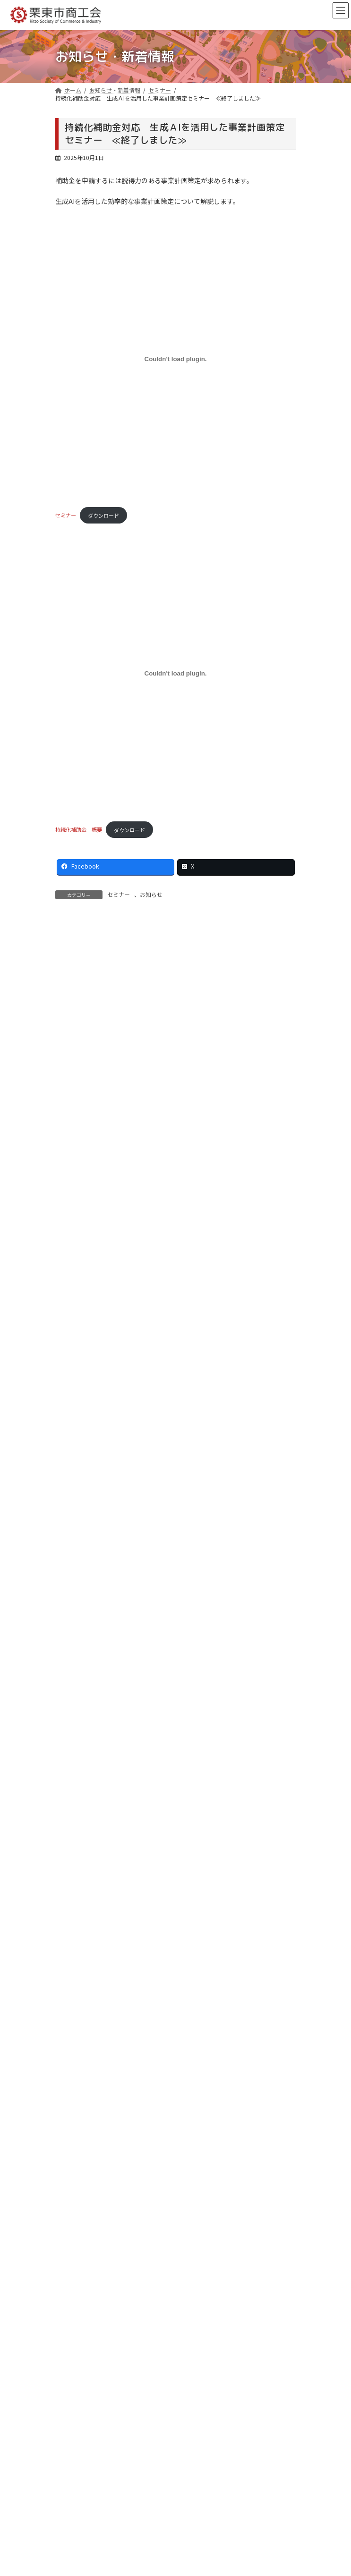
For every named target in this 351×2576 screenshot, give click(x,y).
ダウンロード (103, 515)
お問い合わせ (84, 2525)
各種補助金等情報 (81, 993)
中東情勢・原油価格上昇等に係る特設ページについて (134, 959)
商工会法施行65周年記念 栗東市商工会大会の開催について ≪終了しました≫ (166, 2171)
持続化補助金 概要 (78, 830)
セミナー (65, 515)
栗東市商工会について (89, 2225)
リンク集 (72, 2308)
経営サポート (78, 2242)
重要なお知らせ (81, 1159)
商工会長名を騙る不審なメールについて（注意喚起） (134, 1028)
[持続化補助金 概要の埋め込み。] (175, 673)
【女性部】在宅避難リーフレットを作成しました (127, 1063)
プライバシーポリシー (89, 2341)
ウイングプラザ (81, 2275)
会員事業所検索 (81, 2292)
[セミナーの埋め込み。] (175, 358)
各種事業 (72, 1176)
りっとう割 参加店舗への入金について (115, 2158)
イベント (72, 1194)
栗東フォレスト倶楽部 (89, 2259)
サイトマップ (78, 2357)
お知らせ (151, 894)
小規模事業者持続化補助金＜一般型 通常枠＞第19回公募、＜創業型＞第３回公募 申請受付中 (178, 1102)
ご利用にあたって (83, 2324)
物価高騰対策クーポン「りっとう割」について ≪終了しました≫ (149, 2183)
